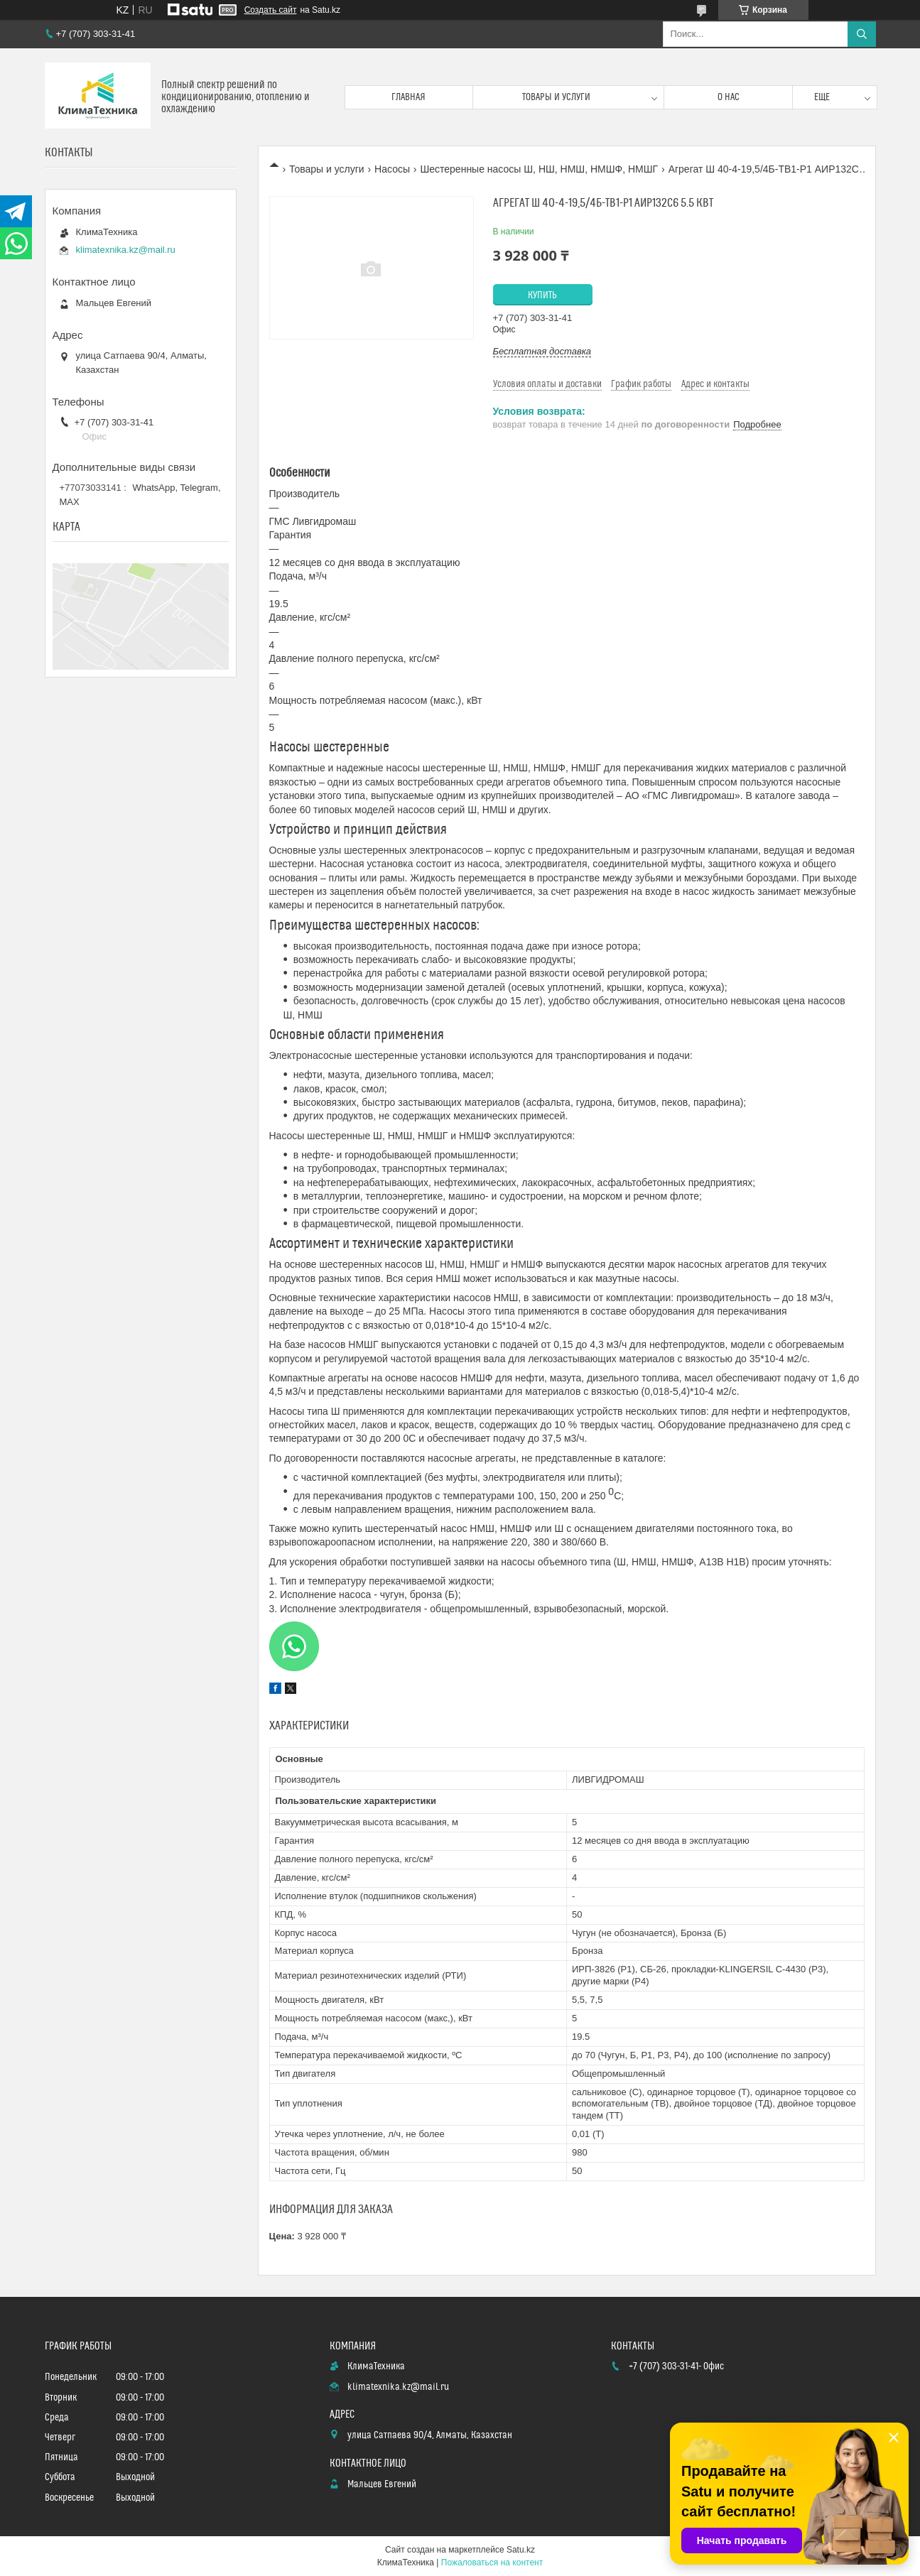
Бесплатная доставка (542, 351)
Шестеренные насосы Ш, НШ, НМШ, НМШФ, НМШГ (539, 169)
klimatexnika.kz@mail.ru (125, 249)
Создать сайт (270, 10)
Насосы (392, 169)
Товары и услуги (556, 97)
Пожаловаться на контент (492, 2562)
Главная (408, 97)
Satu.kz (521, 2550)
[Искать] (862, 34)
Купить (542, 295)
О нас (729, 97)
